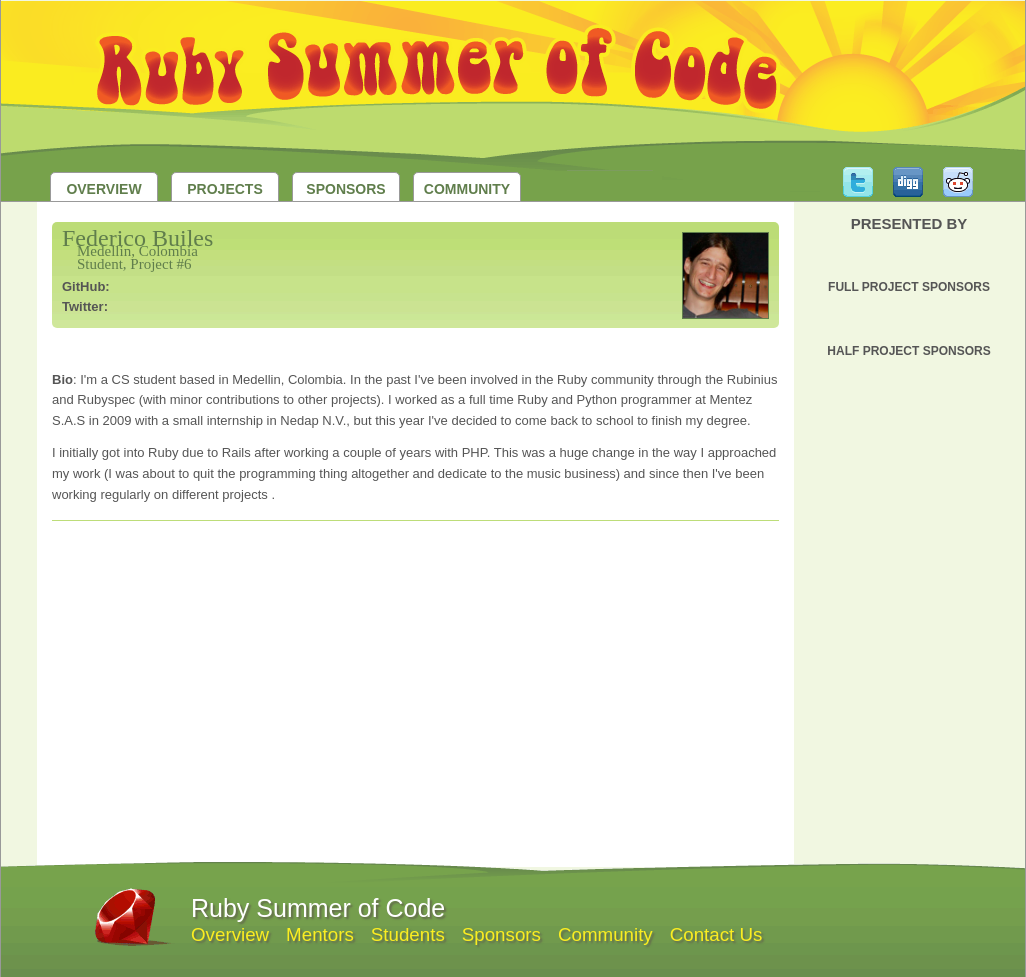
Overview (103, 189)
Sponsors (345, 189)
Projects (224, 189)
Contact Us (716, 934)
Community (467, 189)
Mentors (320, 934)
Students (408, 934)
